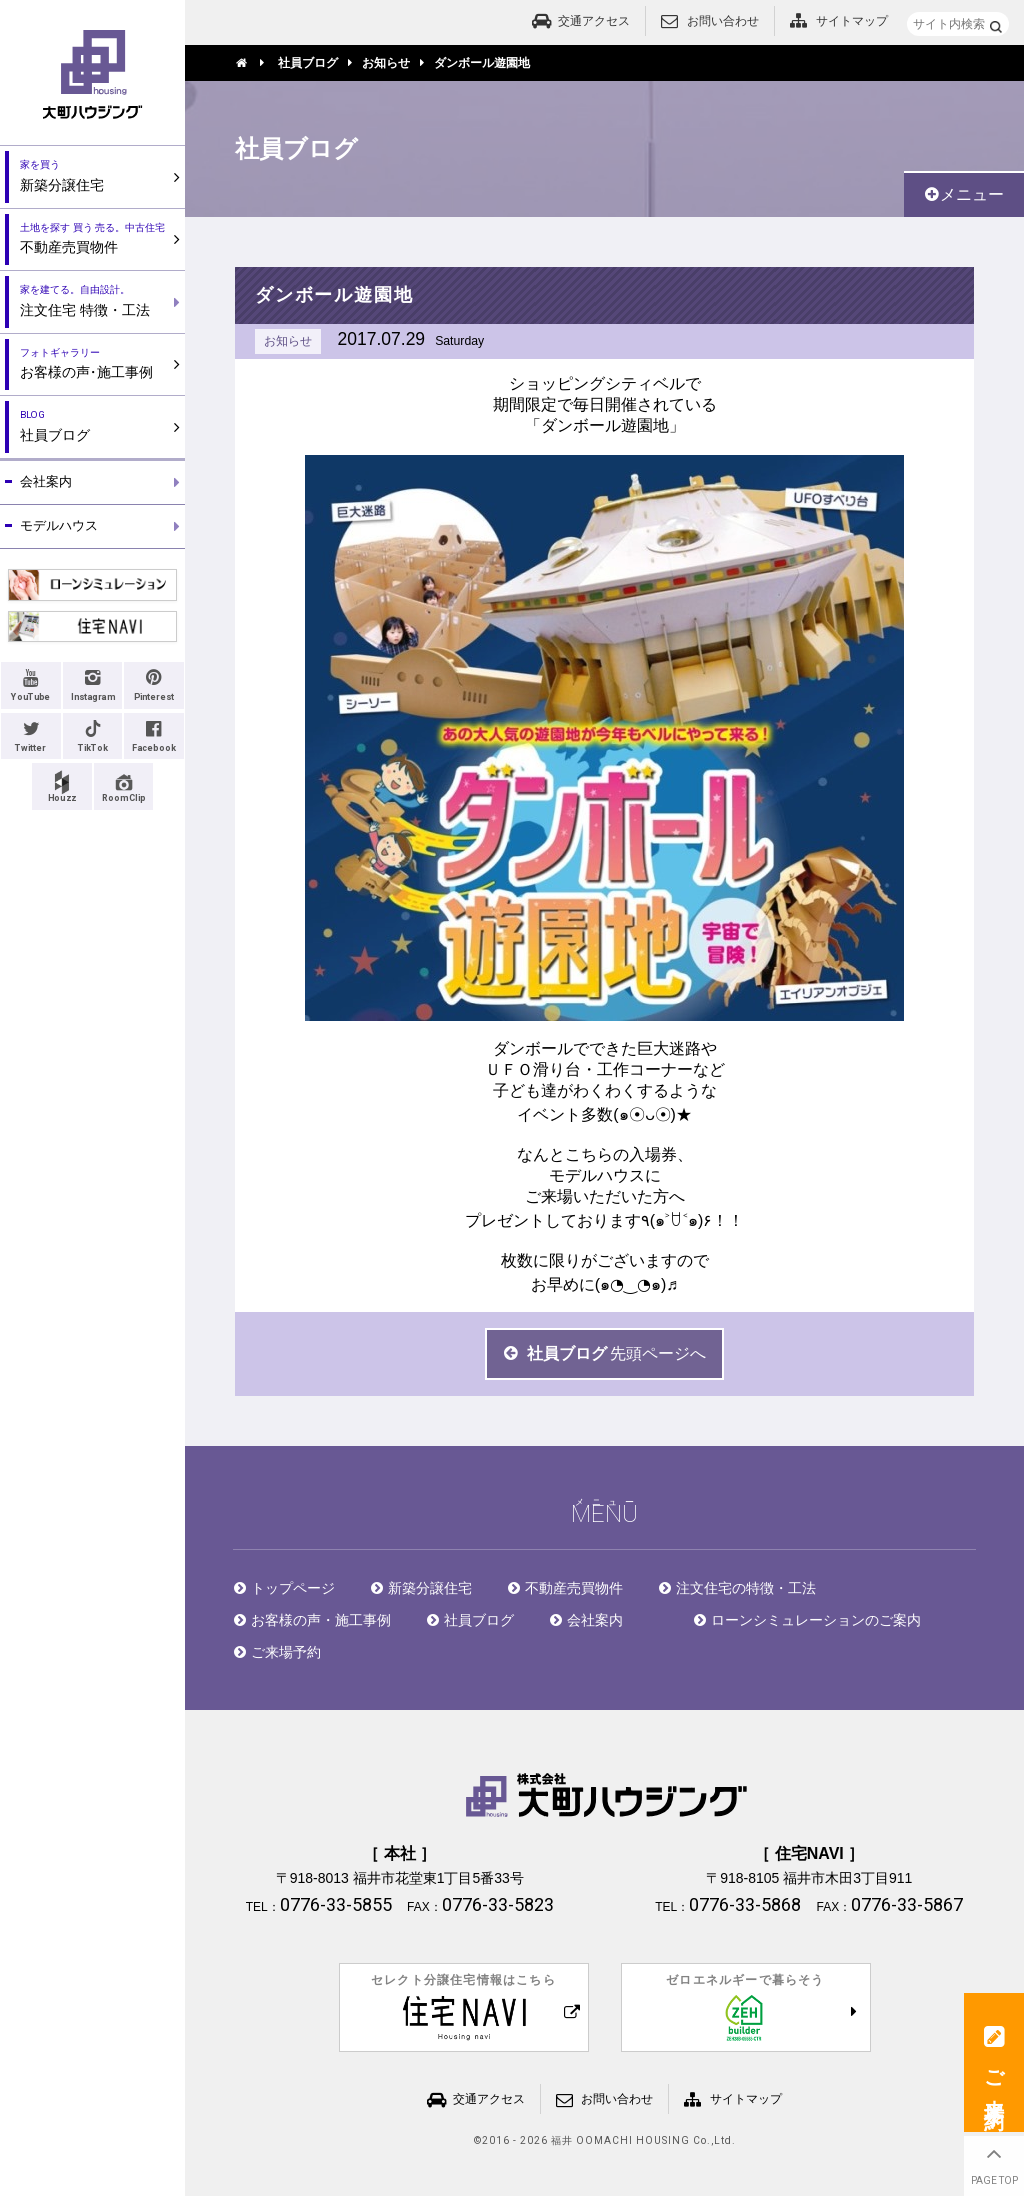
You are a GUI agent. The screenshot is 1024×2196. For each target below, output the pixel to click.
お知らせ (288, 341)
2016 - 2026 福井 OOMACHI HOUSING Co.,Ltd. (609, 2141)
